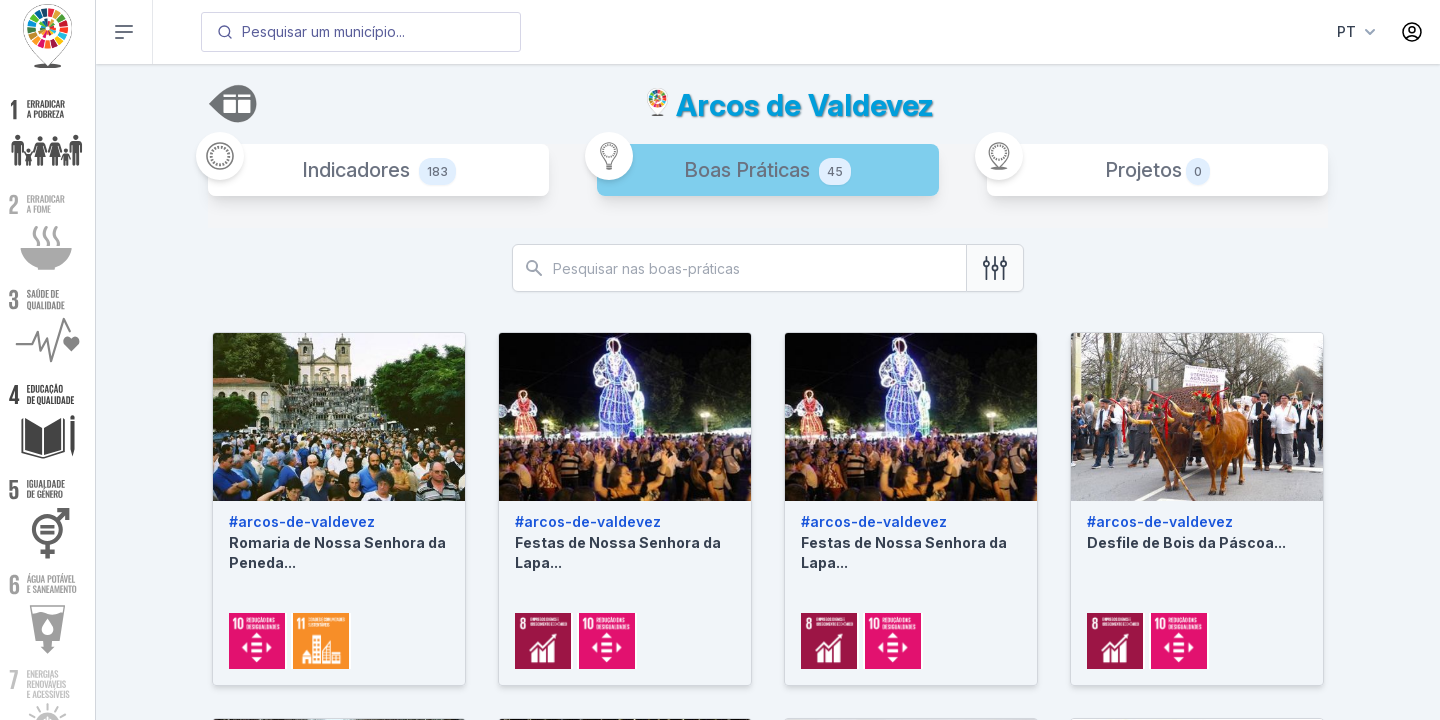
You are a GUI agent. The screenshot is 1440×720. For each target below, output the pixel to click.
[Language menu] (1352, 32)
